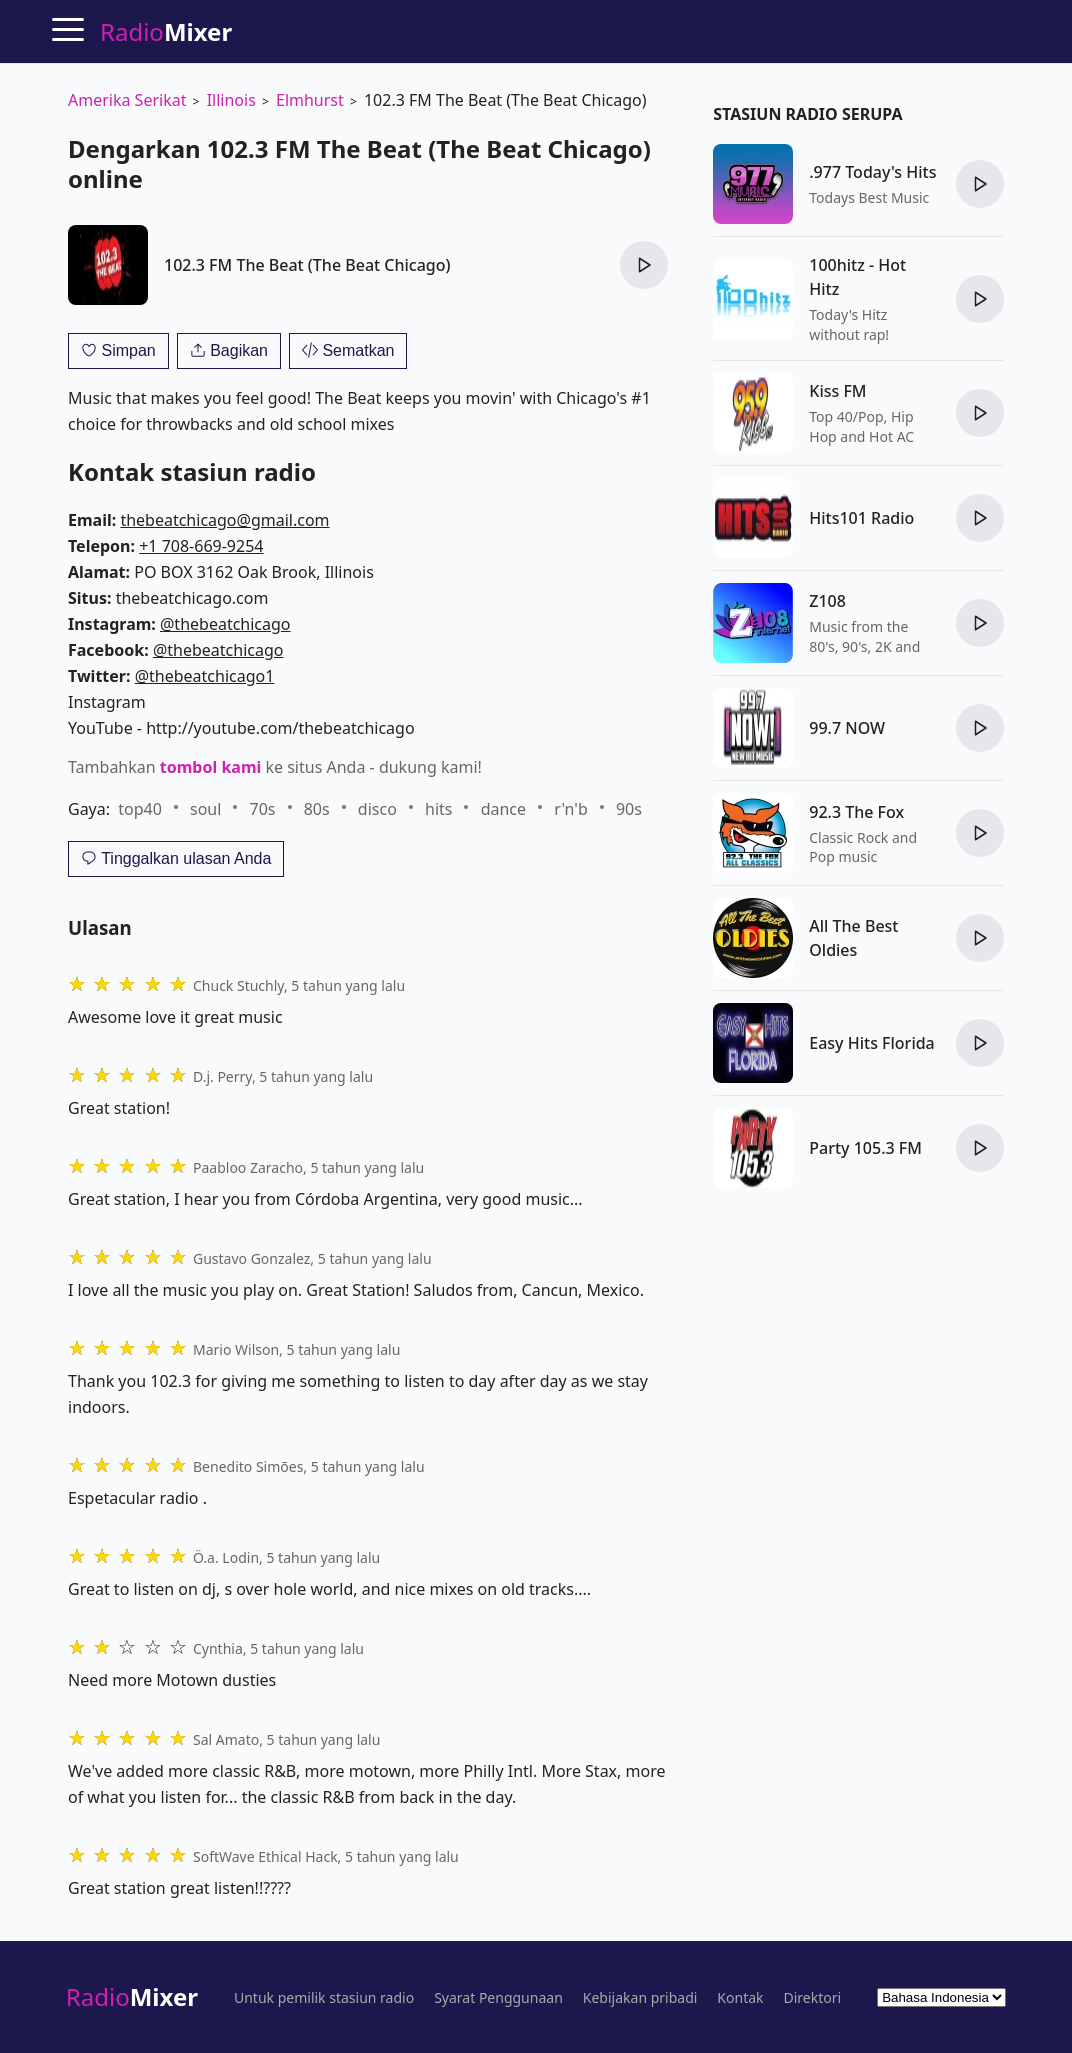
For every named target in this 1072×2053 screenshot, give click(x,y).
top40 (140, 809)
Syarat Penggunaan (498, 1998)
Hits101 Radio (861, 518)
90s (629, 809)
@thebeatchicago (225, 624)
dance (503, 809)
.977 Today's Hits (872, 172)
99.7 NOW (847, 728)
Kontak (740, 1998)
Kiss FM (837, 391)
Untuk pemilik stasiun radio (324, 1998)
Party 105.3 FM (865, 1148)
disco (377, 809)
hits (438, 809)
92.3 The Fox (856, 812)
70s (263, 809)
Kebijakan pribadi (640, 1998)
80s (317, 809)
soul (205, 809)
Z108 (827, 601)
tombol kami (210, 767)
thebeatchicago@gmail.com (224, 520)
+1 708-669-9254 (201, 546)
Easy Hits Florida (872, 1043)
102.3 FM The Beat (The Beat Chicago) (307, 265)
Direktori (813, 1998)
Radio (132, 1996)
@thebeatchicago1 (205, 676)
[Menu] (68, 29)
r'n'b (571, 809)
